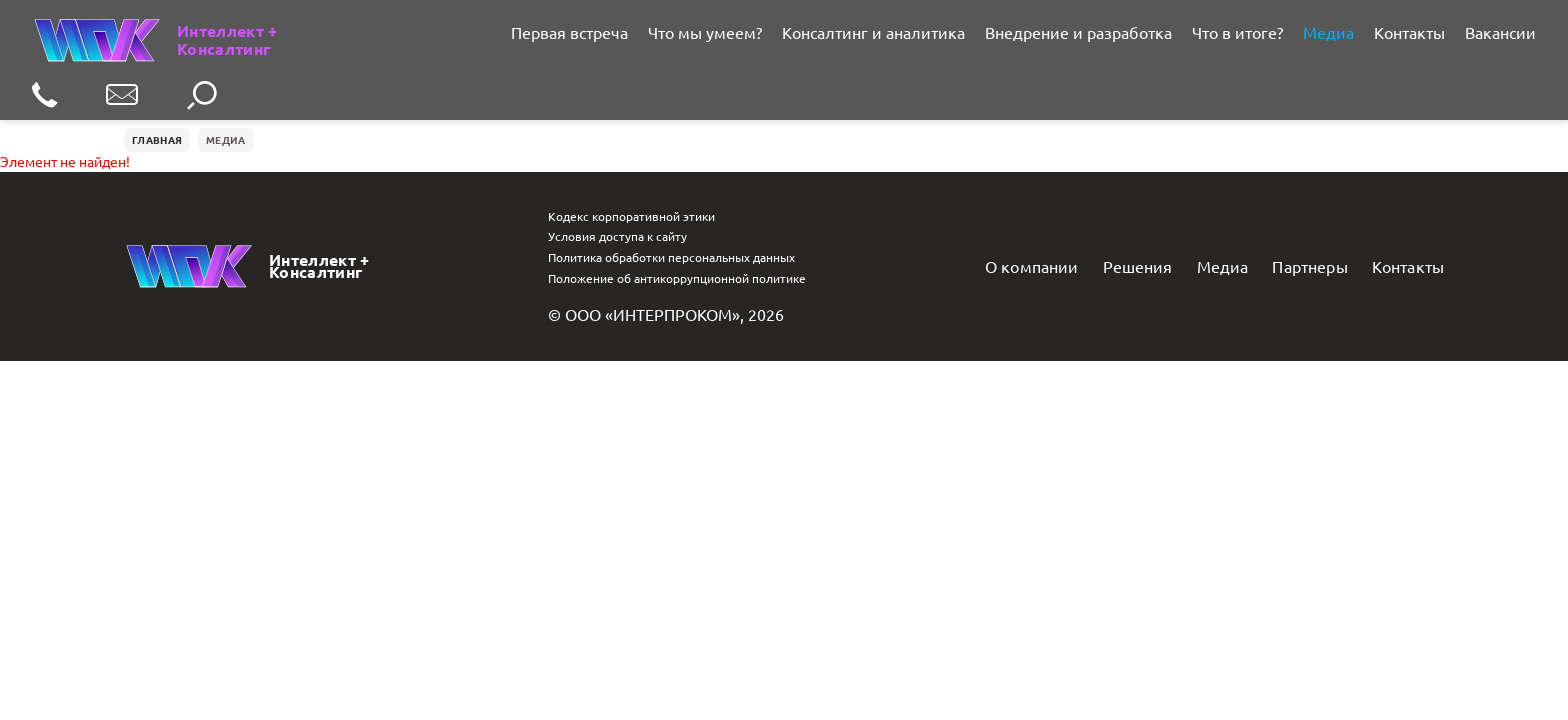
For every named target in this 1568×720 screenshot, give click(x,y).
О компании (1032, 266)
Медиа (1328, 32)
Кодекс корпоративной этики (631, 216)
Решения (1138, 266)
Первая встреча (569, 32)
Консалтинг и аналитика (873, 32)
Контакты (1409, 32)
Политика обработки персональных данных (671, 257)
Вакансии (1500, 32)
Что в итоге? (1237, 32)
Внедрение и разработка (1078, 32)
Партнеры (1309, 266)
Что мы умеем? (705, 32)
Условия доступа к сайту (617, 236)
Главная (157, 139)
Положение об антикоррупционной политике (677, 278)
